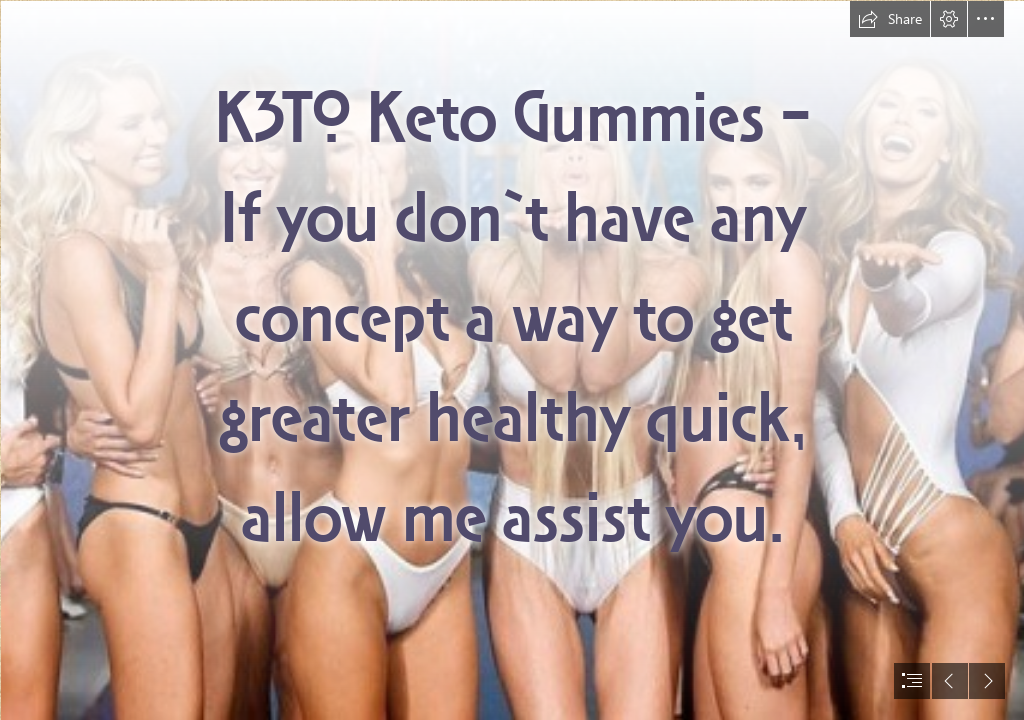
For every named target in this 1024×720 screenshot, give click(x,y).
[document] (512, 360)
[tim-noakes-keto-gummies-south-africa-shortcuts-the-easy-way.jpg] (512, 360)
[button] (890, 19)
